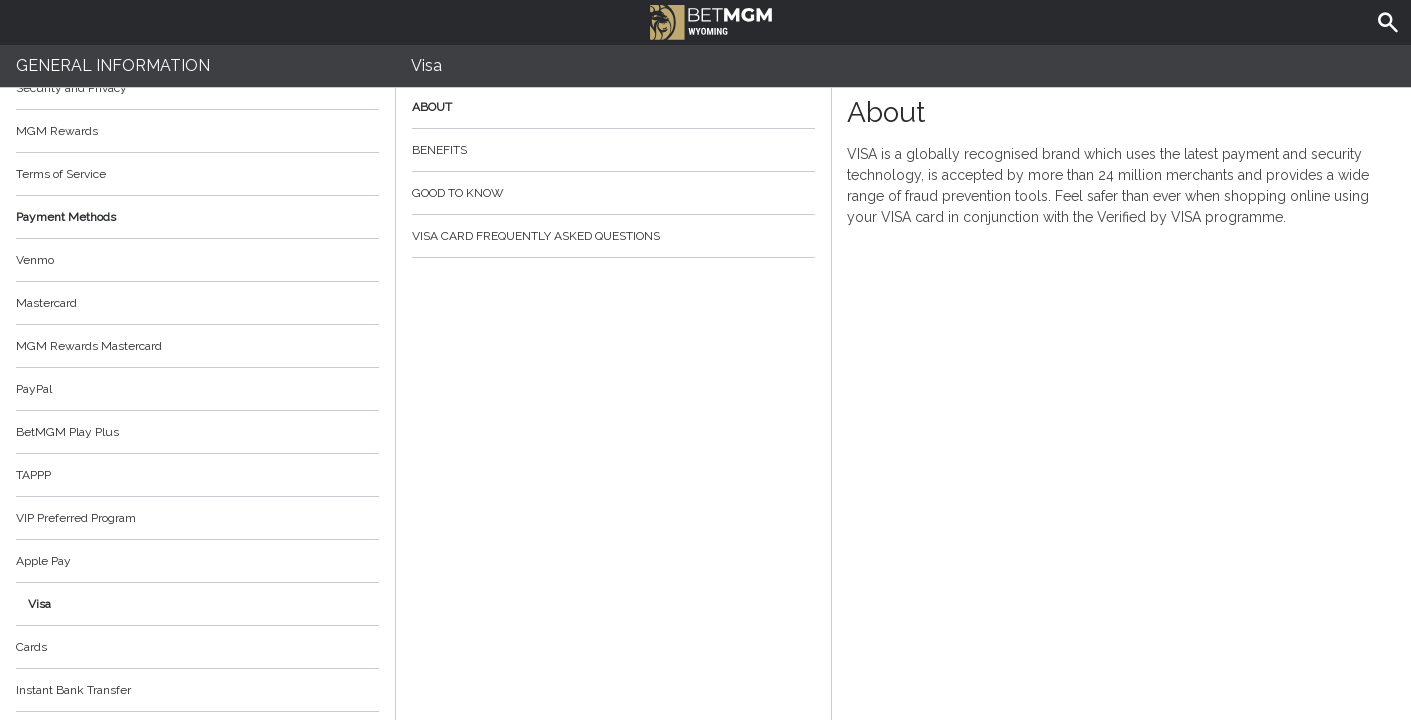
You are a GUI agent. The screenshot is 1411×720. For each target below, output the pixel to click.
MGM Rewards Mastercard (89, 346)
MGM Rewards (57, 131)
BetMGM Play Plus (67, 432)
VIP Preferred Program (76, 518)
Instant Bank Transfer (73, 690)
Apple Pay (43, 561)
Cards (31, 647)
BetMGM (711, 20)
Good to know (613, 193)
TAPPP (33, 475)
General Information (113, 65)
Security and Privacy (71, 88)
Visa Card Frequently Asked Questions (613, 236)
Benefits (613, 150)
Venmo (35, 260)
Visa (39, 604)
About (613, 107)
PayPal (34, 389)
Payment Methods (197, 217)
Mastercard (46, 303)
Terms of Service (197, 174)
